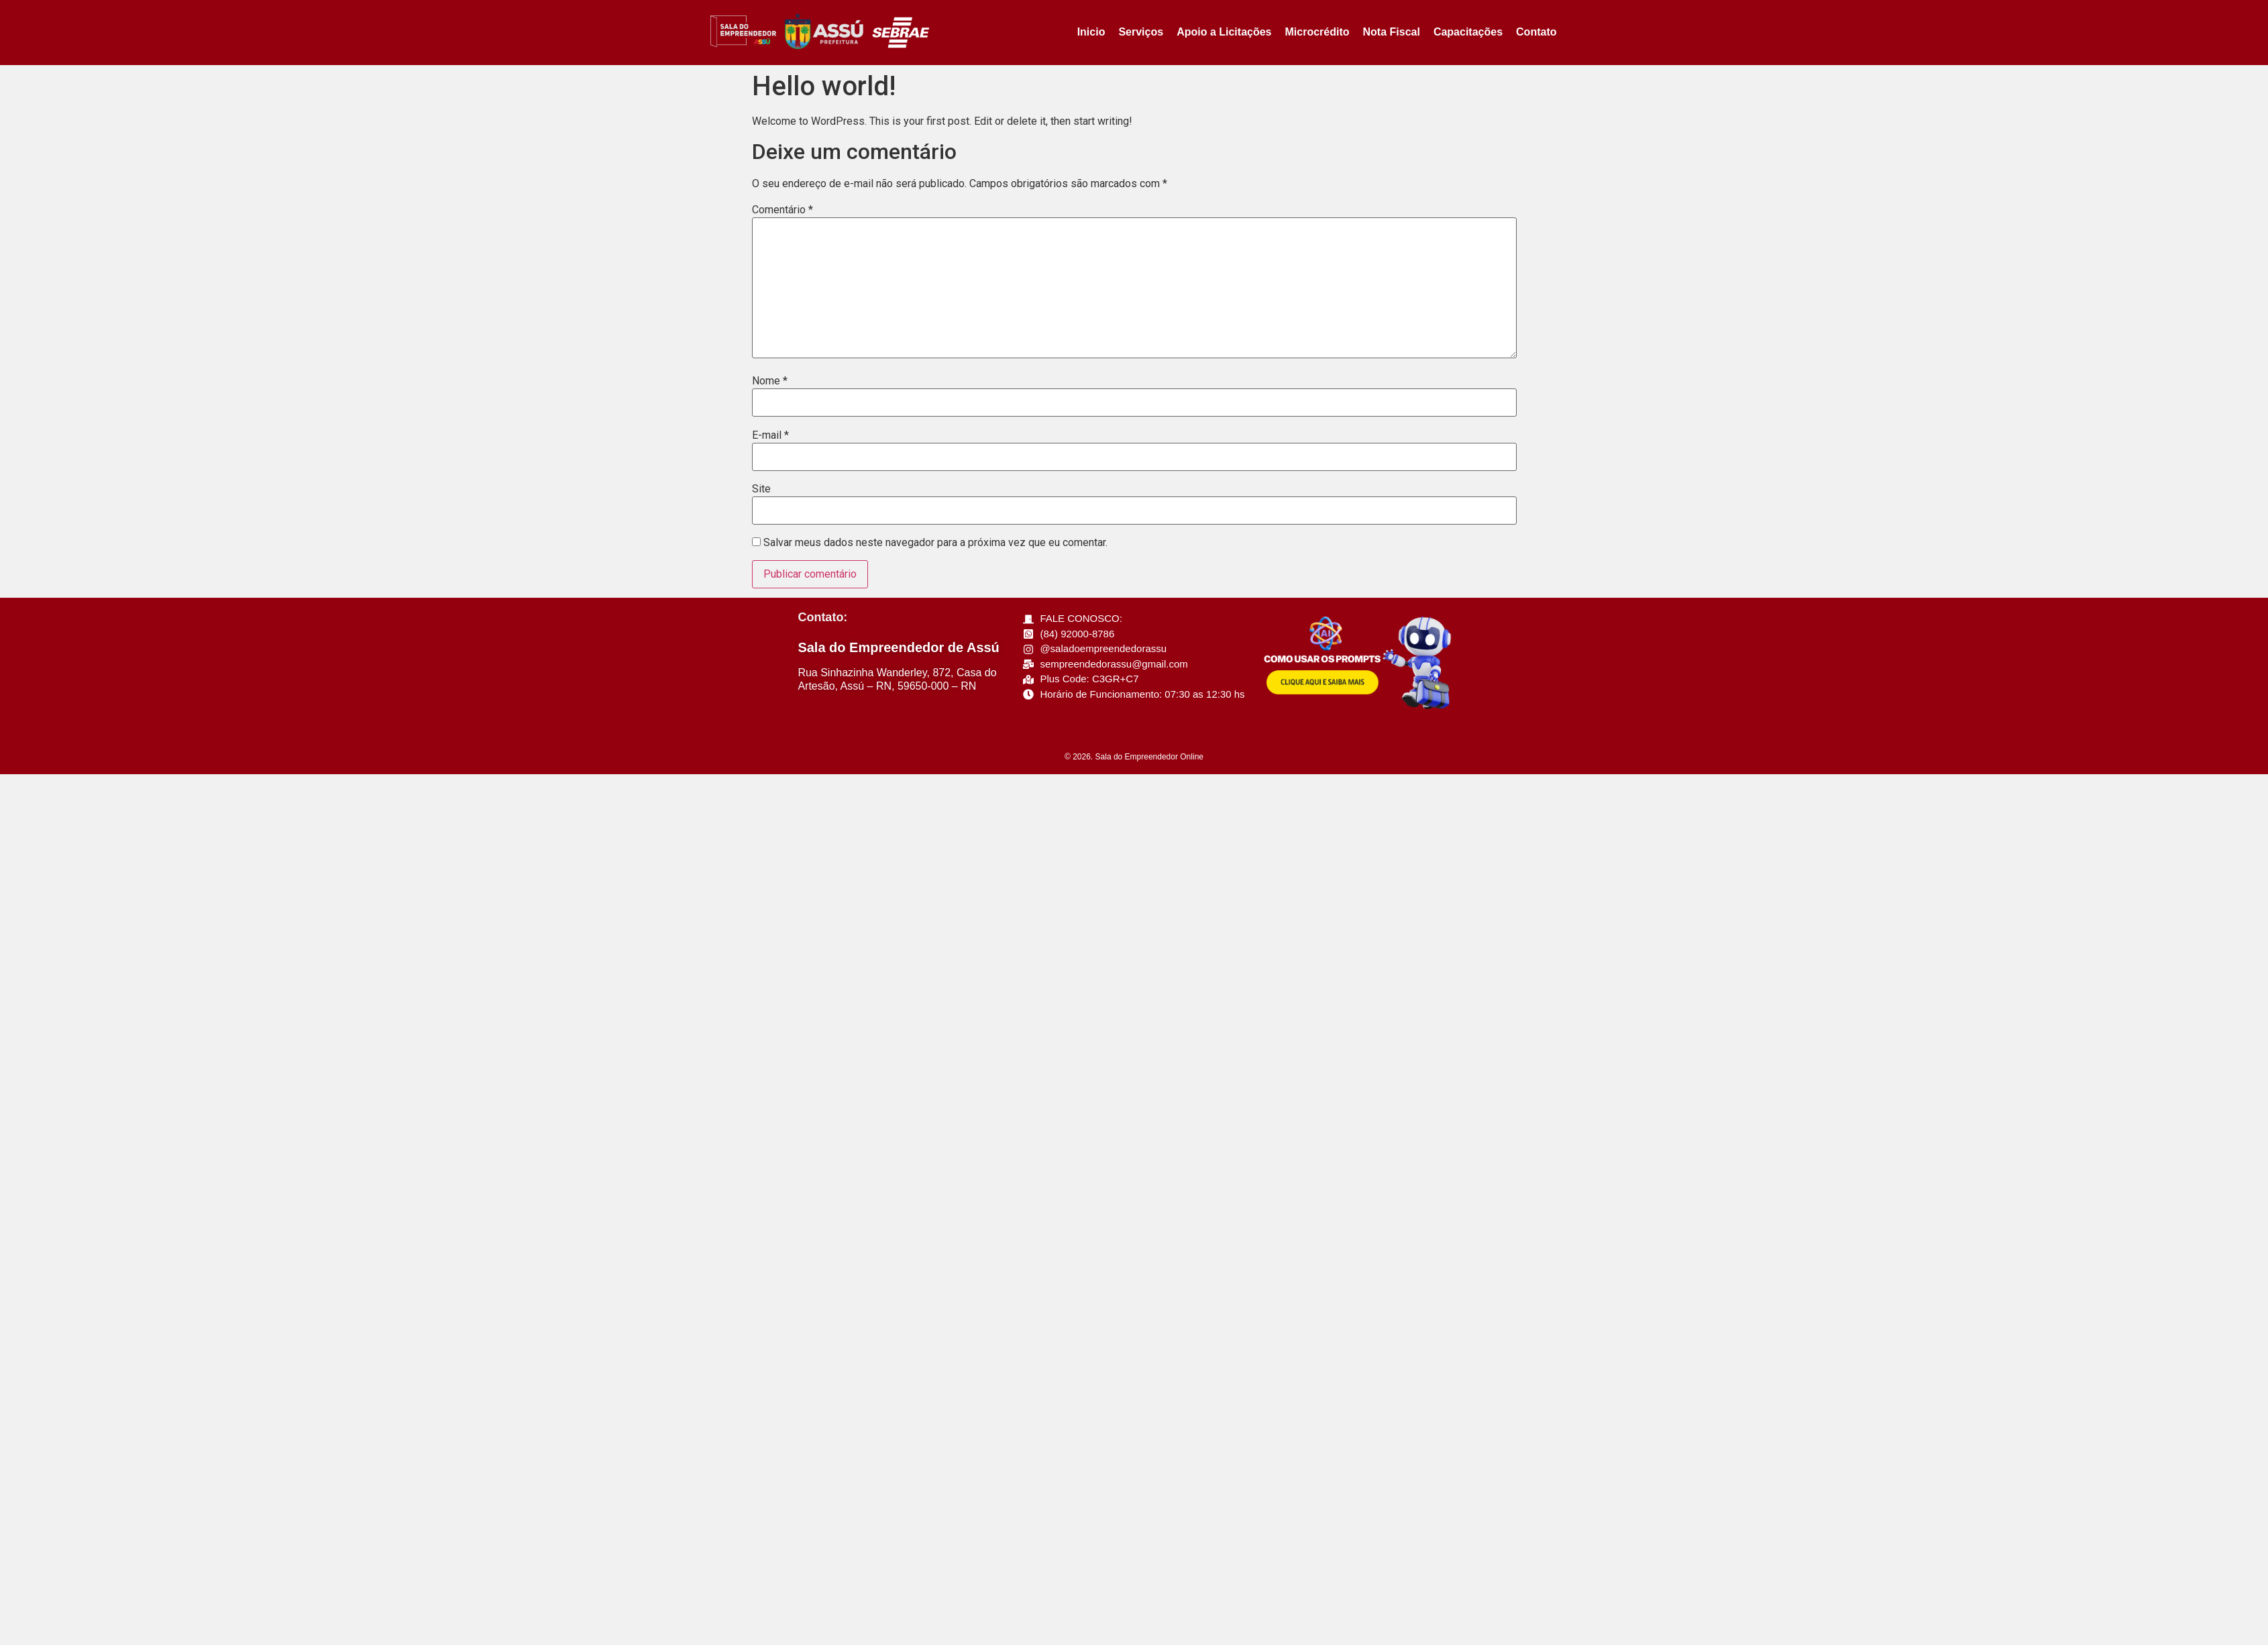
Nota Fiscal (1391, 32)
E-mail (770, 435)
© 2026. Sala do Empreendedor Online (1134, 756)
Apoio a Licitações (1224, 32)
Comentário (782, 210)
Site (761, 489)
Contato (1536, 32)
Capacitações (1468, 32)
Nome (770, 381)
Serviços (1140, 32)
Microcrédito (1317, 32)
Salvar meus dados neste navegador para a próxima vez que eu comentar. (935, 542)
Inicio (1091, 32)
